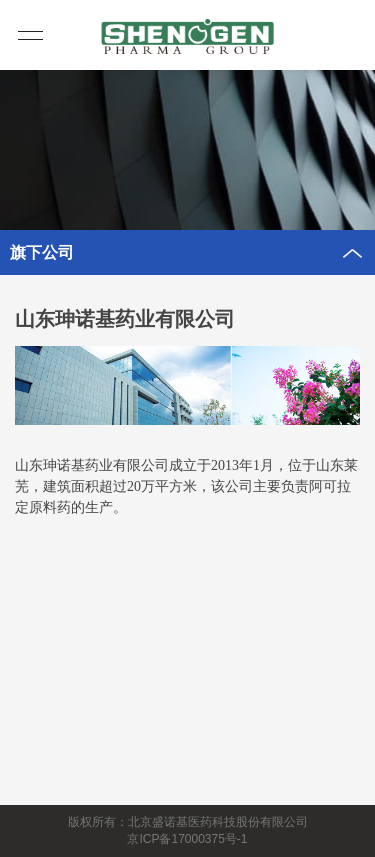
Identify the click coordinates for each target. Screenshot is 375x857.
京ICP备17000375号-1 (187, 839)
